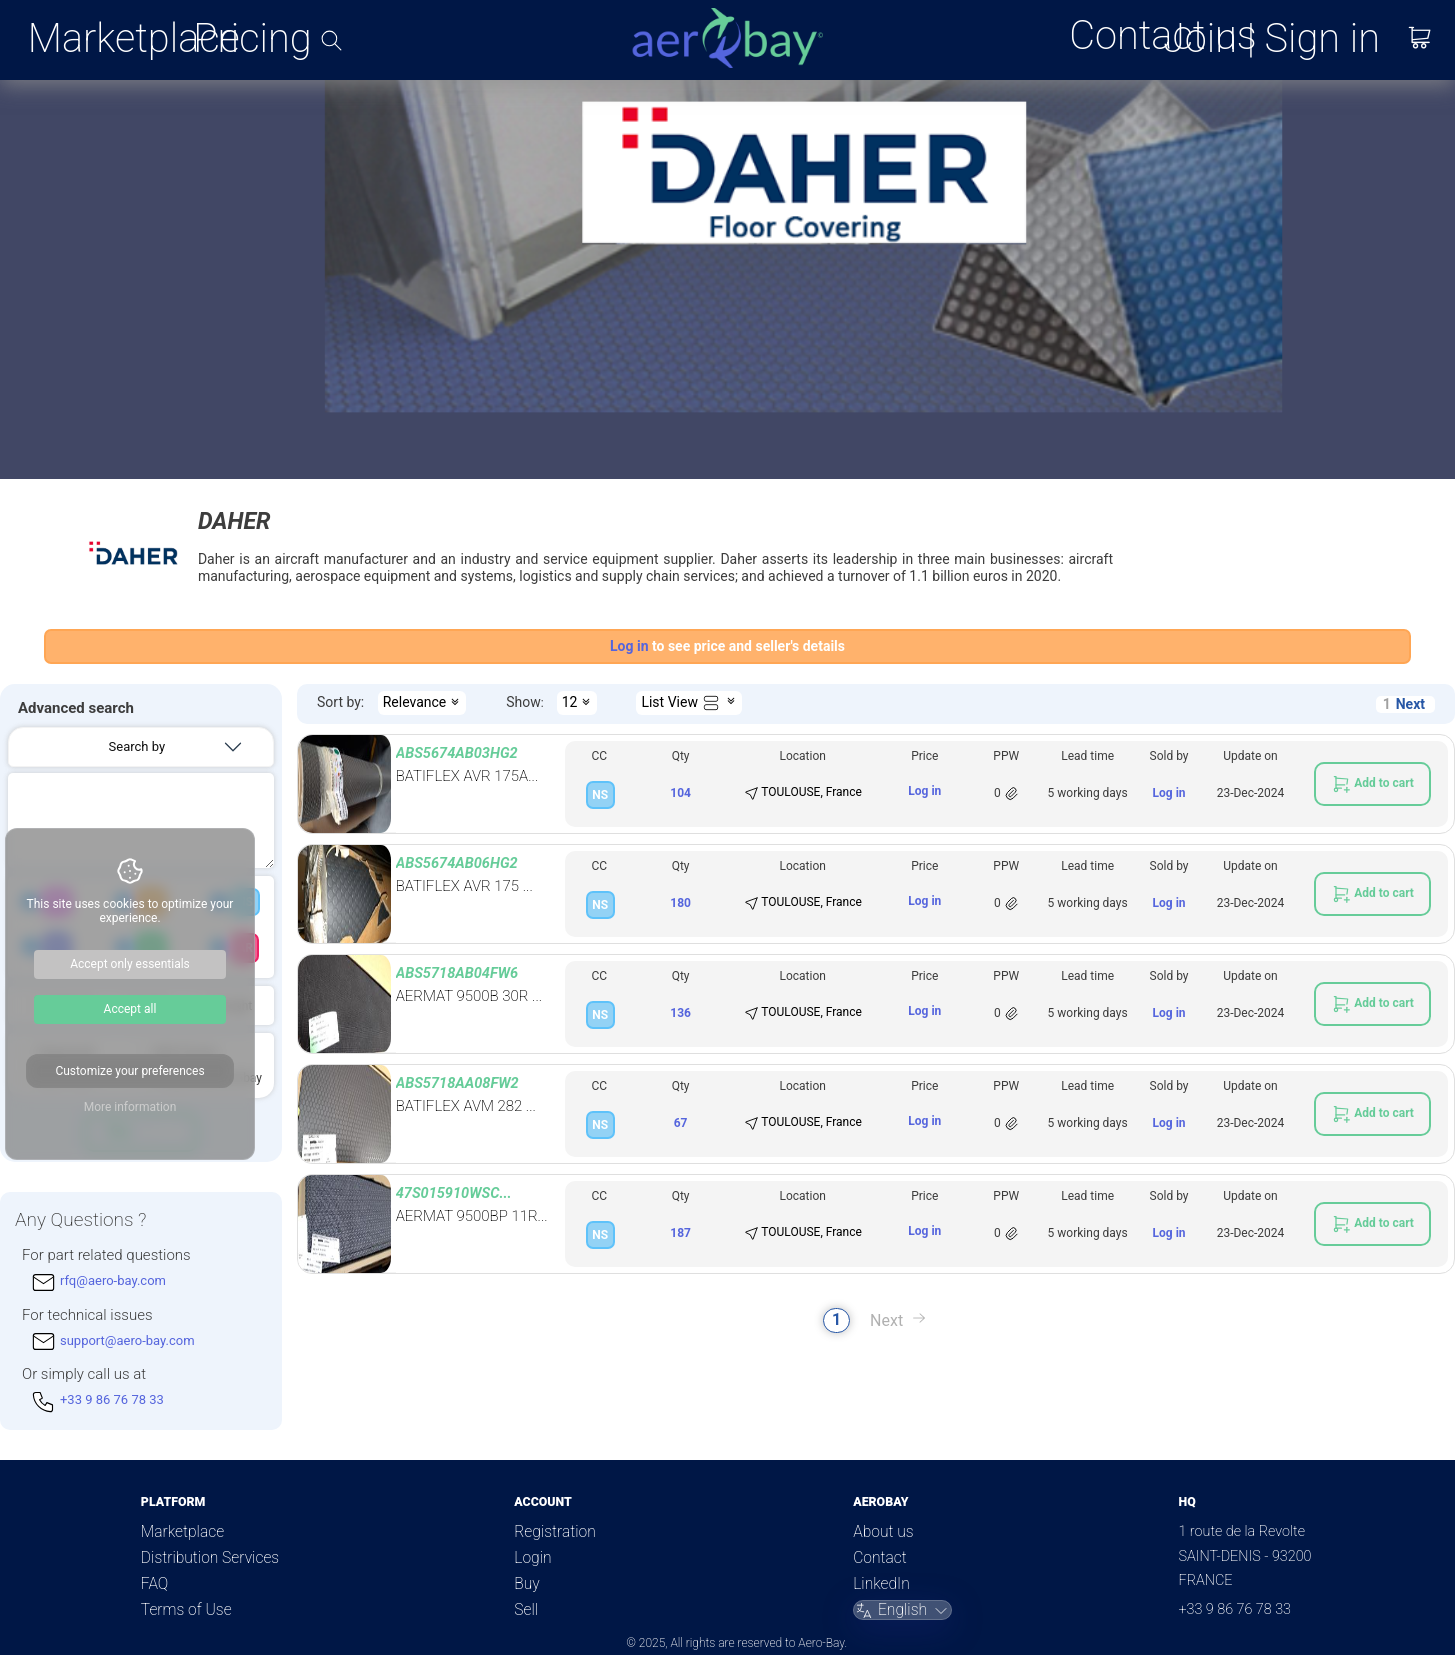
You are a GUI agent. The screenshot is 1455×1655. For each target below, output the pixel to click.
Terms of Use (186, 1610)
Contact (879, 1558)
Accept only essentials (130, 964)
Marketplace (134, 39)
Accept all (130, 1009)
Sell (526, 1610)
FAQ (154, 1584)
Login (532, 1558)
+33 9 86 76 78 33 (1234, 1609)
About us (883, 1532)
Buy (526, 1584)
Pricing (252, 39)
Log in (924, 791)
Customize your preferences (129, 1071)
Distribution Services (210, 1558)
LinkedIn (881, 1584)
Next (1410, 704)
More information (130, 1107)
